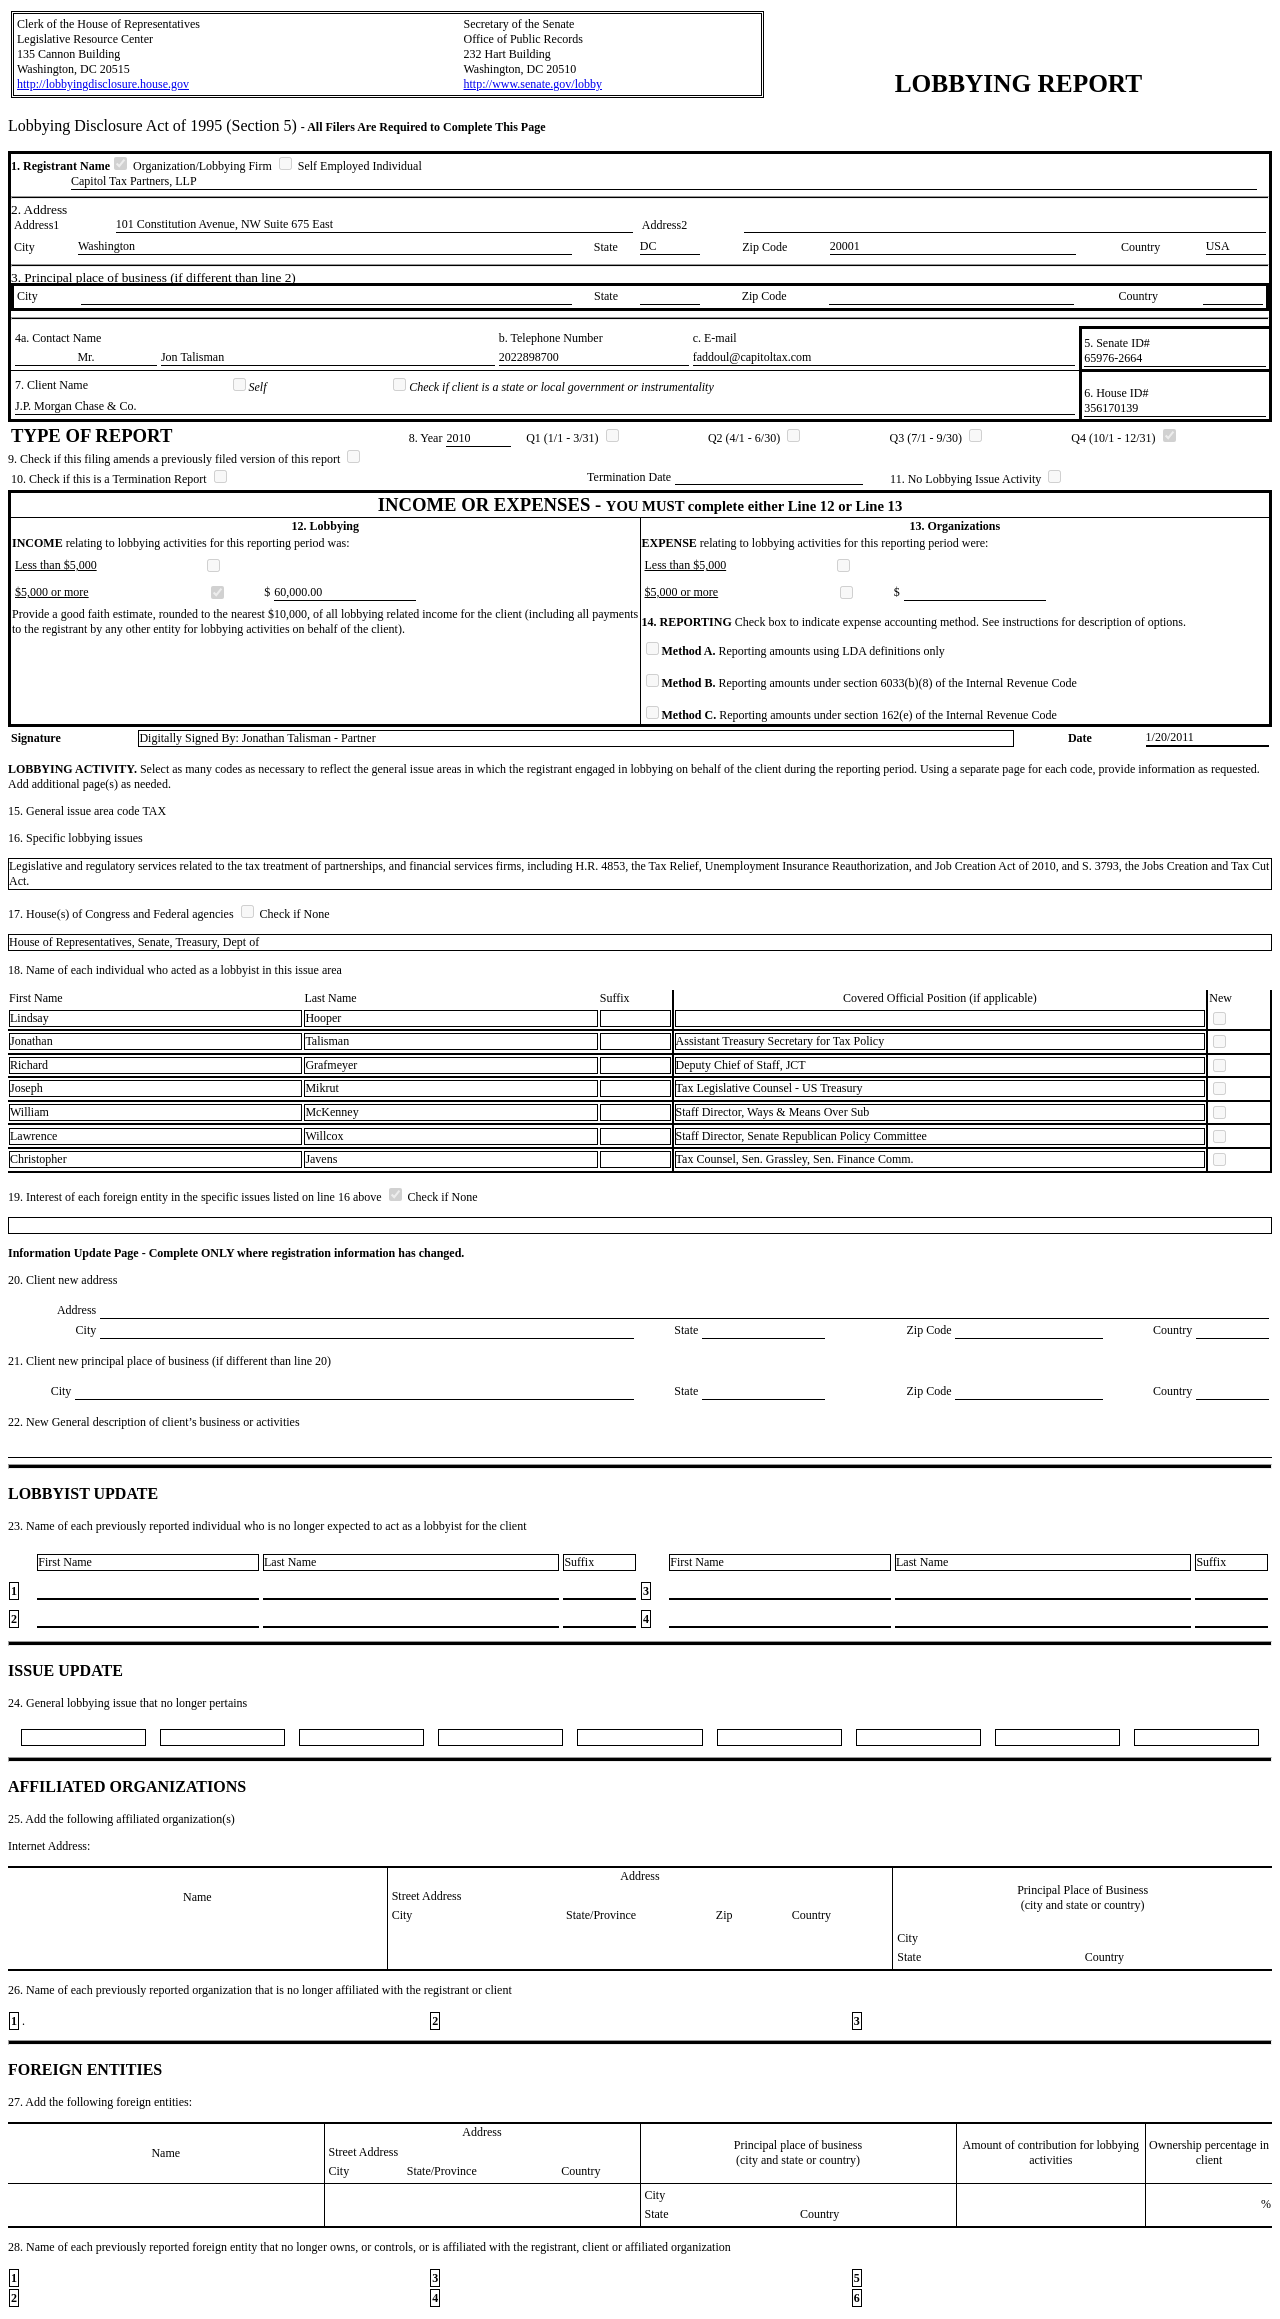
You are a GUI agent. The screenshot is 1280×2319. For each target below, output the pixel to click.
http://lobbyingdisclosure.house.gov (103, 84)
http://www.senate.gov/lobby (532, 84)
